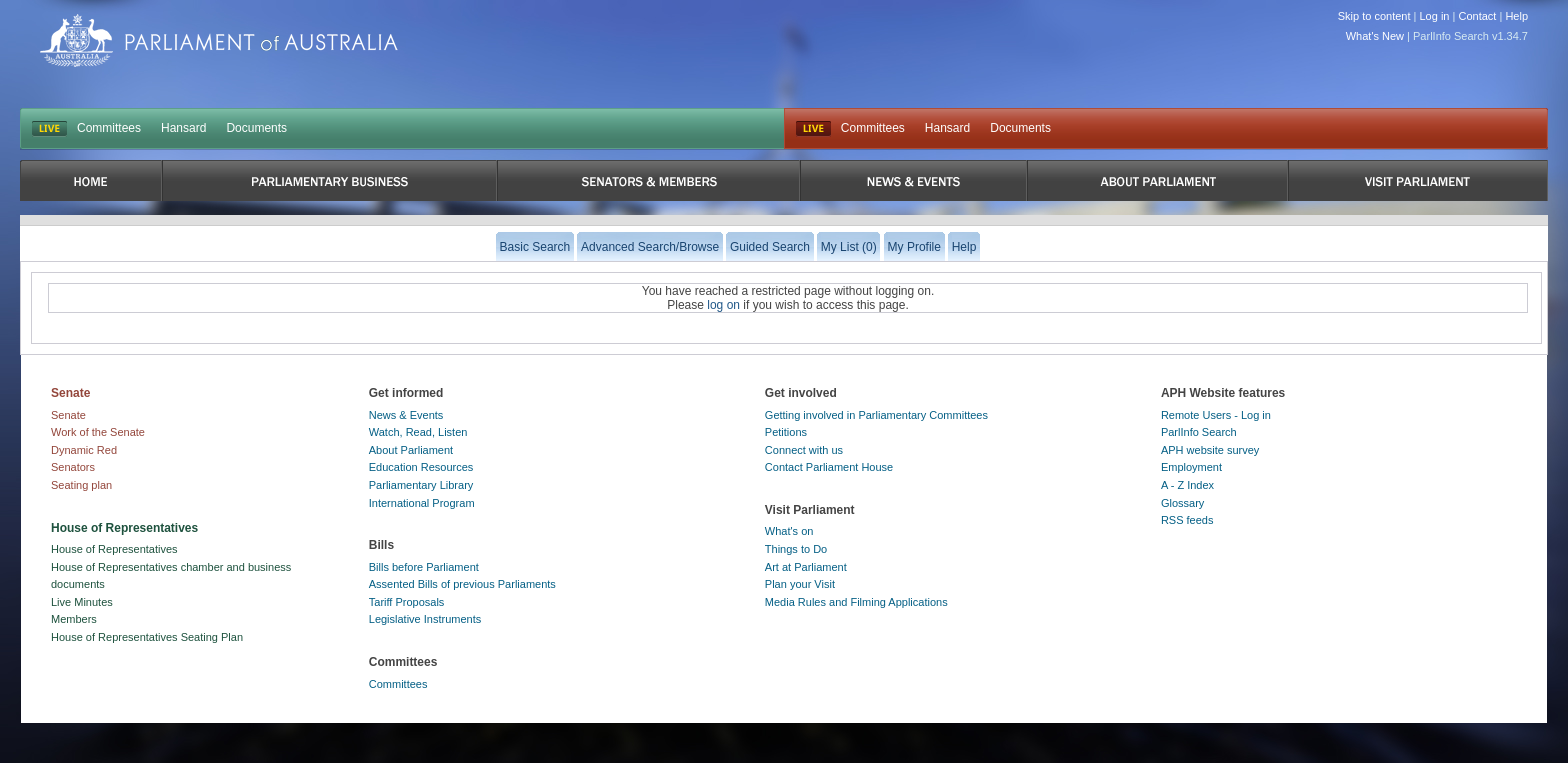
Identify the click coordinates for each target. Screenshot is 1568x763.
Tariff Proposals (407, 602)
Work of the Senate (98, 432)
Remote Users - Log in (1216, 415)
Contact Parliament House (829, 467)
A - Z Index (1187, 485)
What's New (1375, 36)
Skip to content (1374, 16)
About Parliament (411, 450)
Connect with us (804, 450)
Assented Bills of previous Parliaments (462, 584)
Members (74, 619)
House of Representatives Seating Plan (147, 637)
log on (723, 305)
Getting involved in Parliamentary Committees (876, 415)
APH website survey (1210, 450)
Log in (1435, 16)
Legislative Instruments (425, 619)
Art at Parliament (806, 567)
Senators (73, 467)
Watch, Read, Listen (418, 432)
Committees (109, 128)
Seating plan (81, 485)
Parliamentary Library (421, 485)
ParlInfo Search (1199, 432)
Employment (1191, 467)
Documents (256, 128)
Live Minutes (82, 602)
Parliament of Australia (219, 40)
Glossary (1182, 503)
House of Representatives (114, 549)
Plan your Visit (800, 584)
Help (1516, 16)
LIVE (49, 129)
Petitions (786, 432)
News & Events (406, 415)
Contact (1477, 16)
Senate (68, 415)
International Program (422, 503)
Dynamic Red (84, 450)
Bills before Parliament (424, 567)
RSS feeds (1187, 520)
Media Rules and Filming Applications (856, 602)
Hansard (183, 128)
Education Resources (421, 467)
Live (813, 129)
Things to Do (796, 549)
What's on (789, 531)
